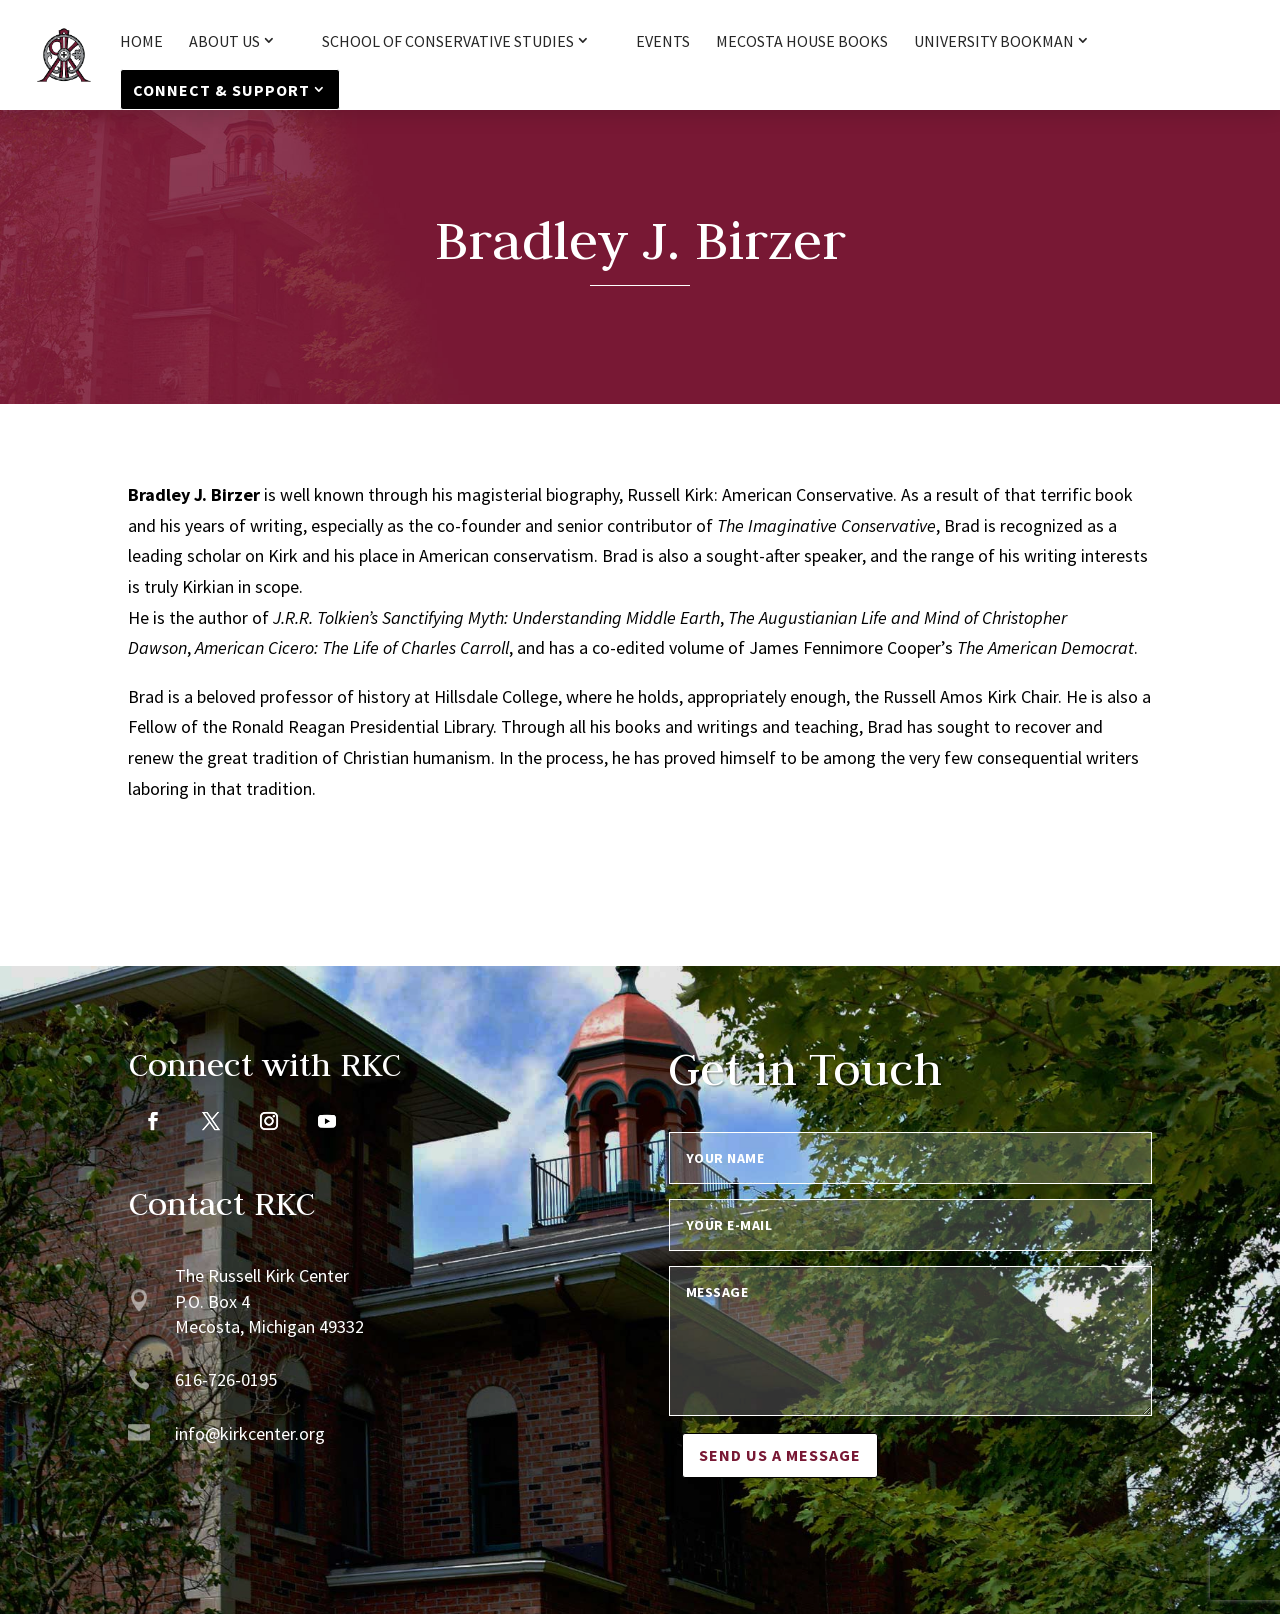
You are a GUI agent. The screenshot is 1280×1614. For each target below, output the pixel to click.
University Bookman (994, 42)
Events (663, 42)
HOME (141, 42)
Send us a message (780, 1455)
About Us (224, 42)
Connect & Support (221, 90)
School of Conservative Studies (448, 42)
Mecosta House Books (802, 42)
